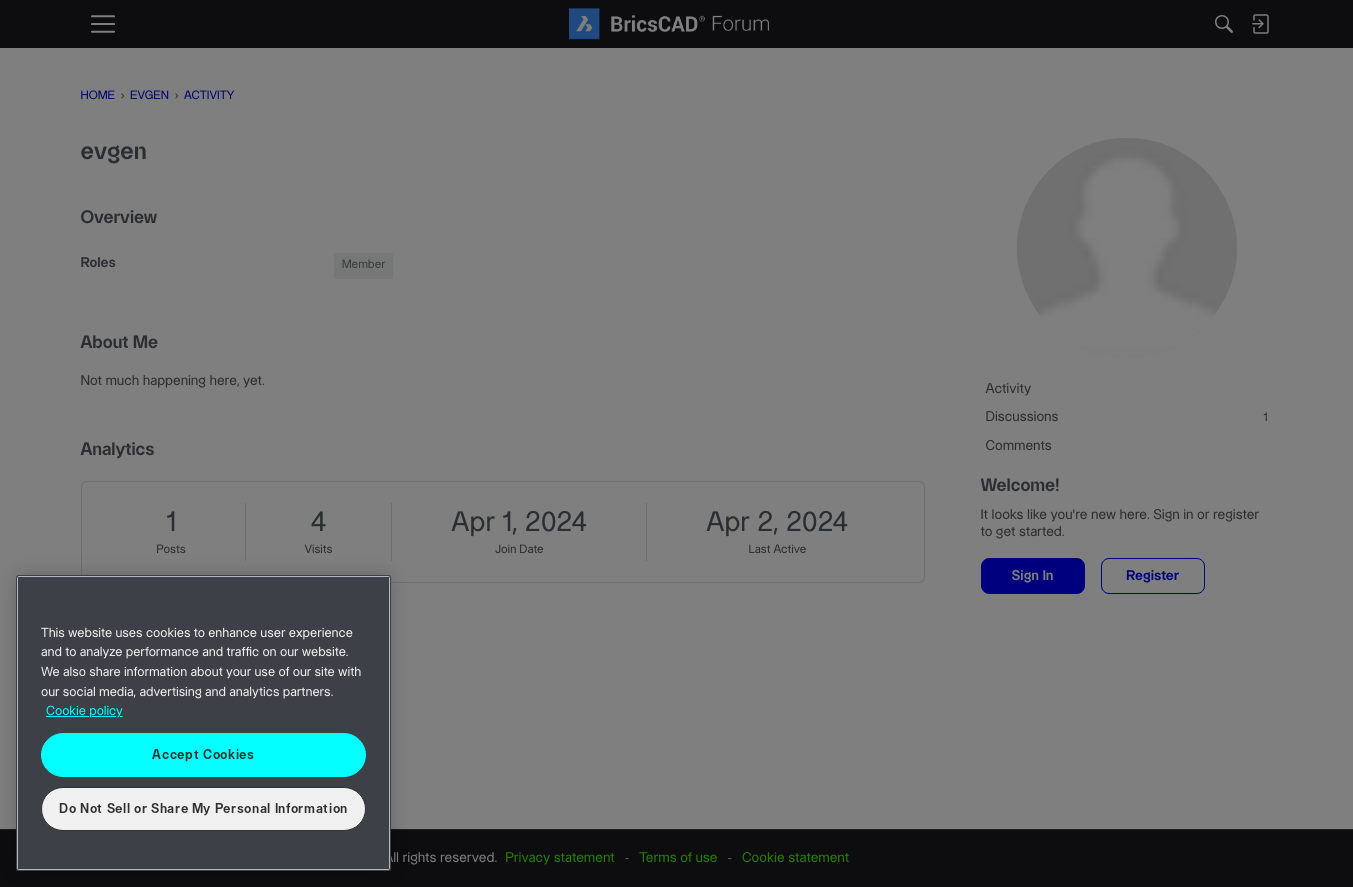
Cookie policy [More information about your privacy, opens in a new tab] (84, 712)
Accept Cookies (203, 755)
